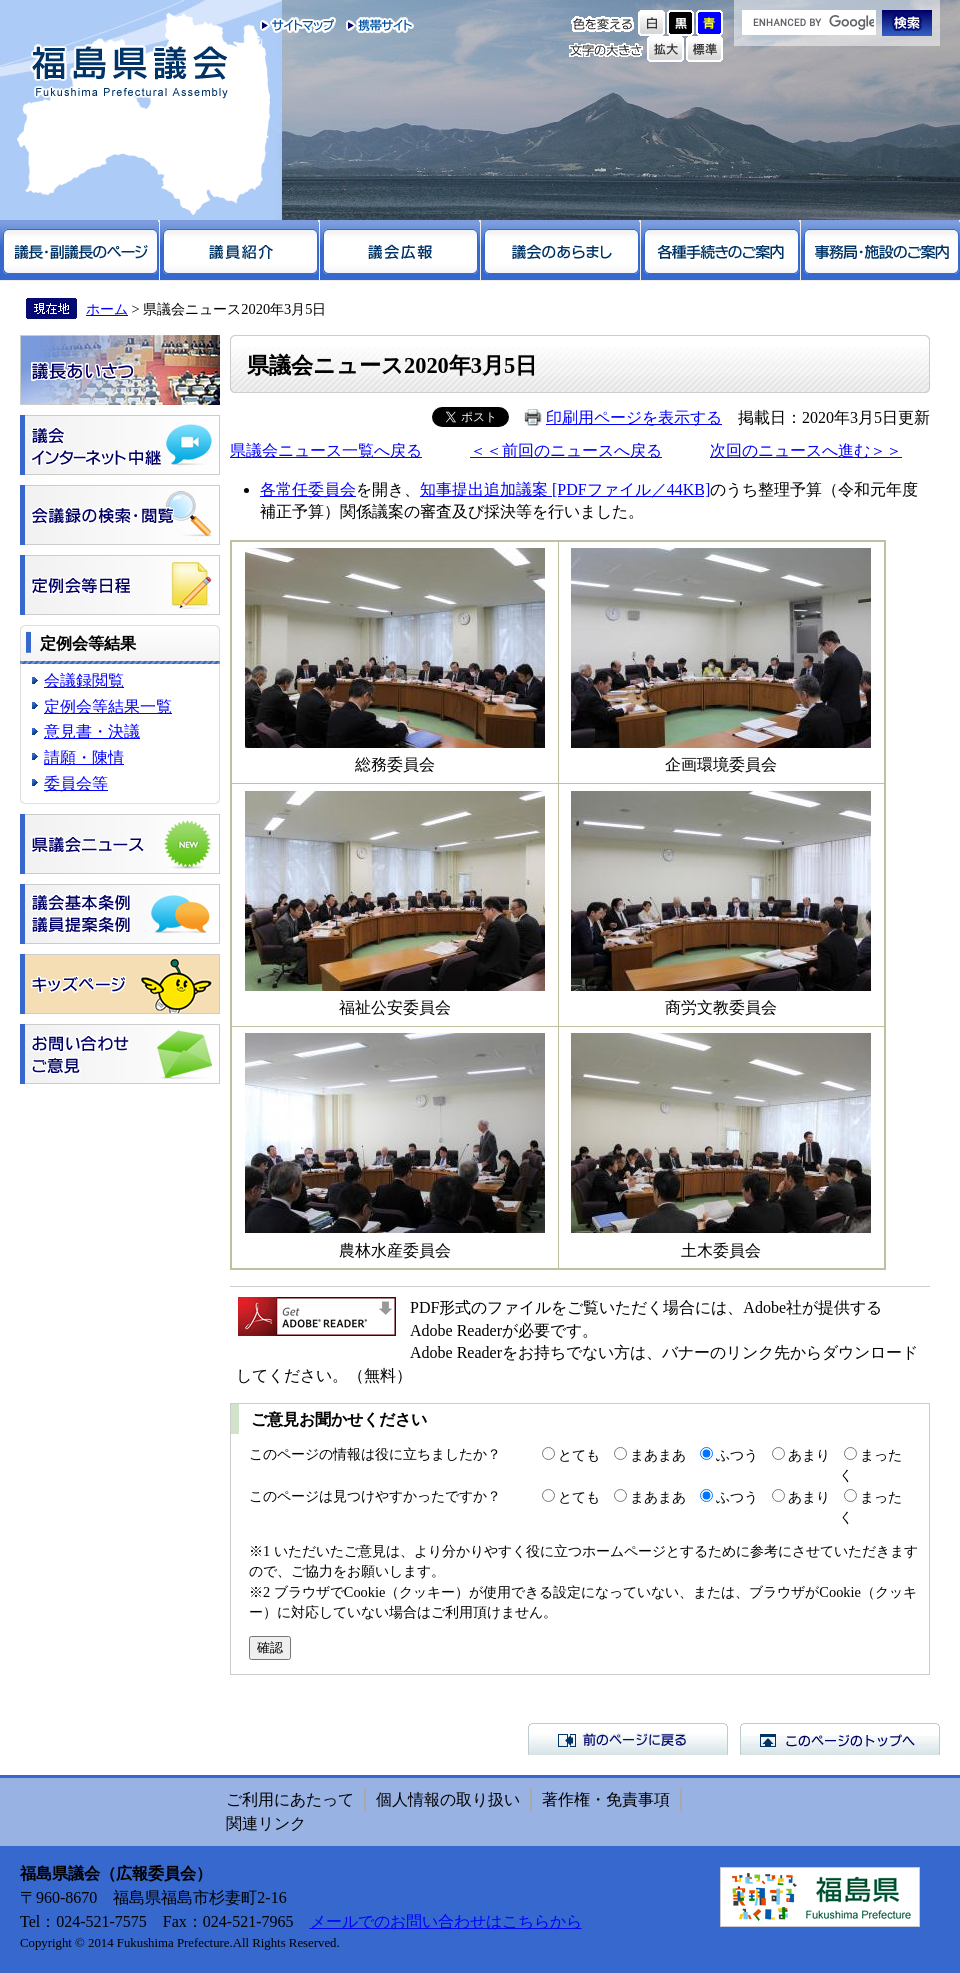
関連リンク (266, 1823)
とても (579, 1455)
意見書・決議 (92, 731)
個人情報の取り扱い (448, 1799)
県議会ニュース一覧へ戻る (326, 450)
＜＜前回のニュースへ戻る (566, 450)
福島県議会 (130, 72)
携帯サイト (375, 25)
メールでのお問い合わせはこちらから (446, 1921)
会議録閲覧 (84, 680)
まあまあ (658, 1455)
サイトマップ (298, 25)
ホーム (107, 309)
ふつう (737, 1455)
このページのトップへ (840, 1739)
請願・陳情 (84, 757)
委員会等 (76, 783)
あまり (809, 1455)
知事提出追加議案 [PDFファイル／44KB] (565, 489)
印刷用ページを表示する (634, 417)
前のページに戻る (628, 1739)
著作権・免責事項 (606, 1799)
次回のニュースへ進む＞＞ (806, 450)
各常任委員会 (308, 489)
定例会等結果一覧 (108, 706)
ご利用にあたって (290, 1799)
